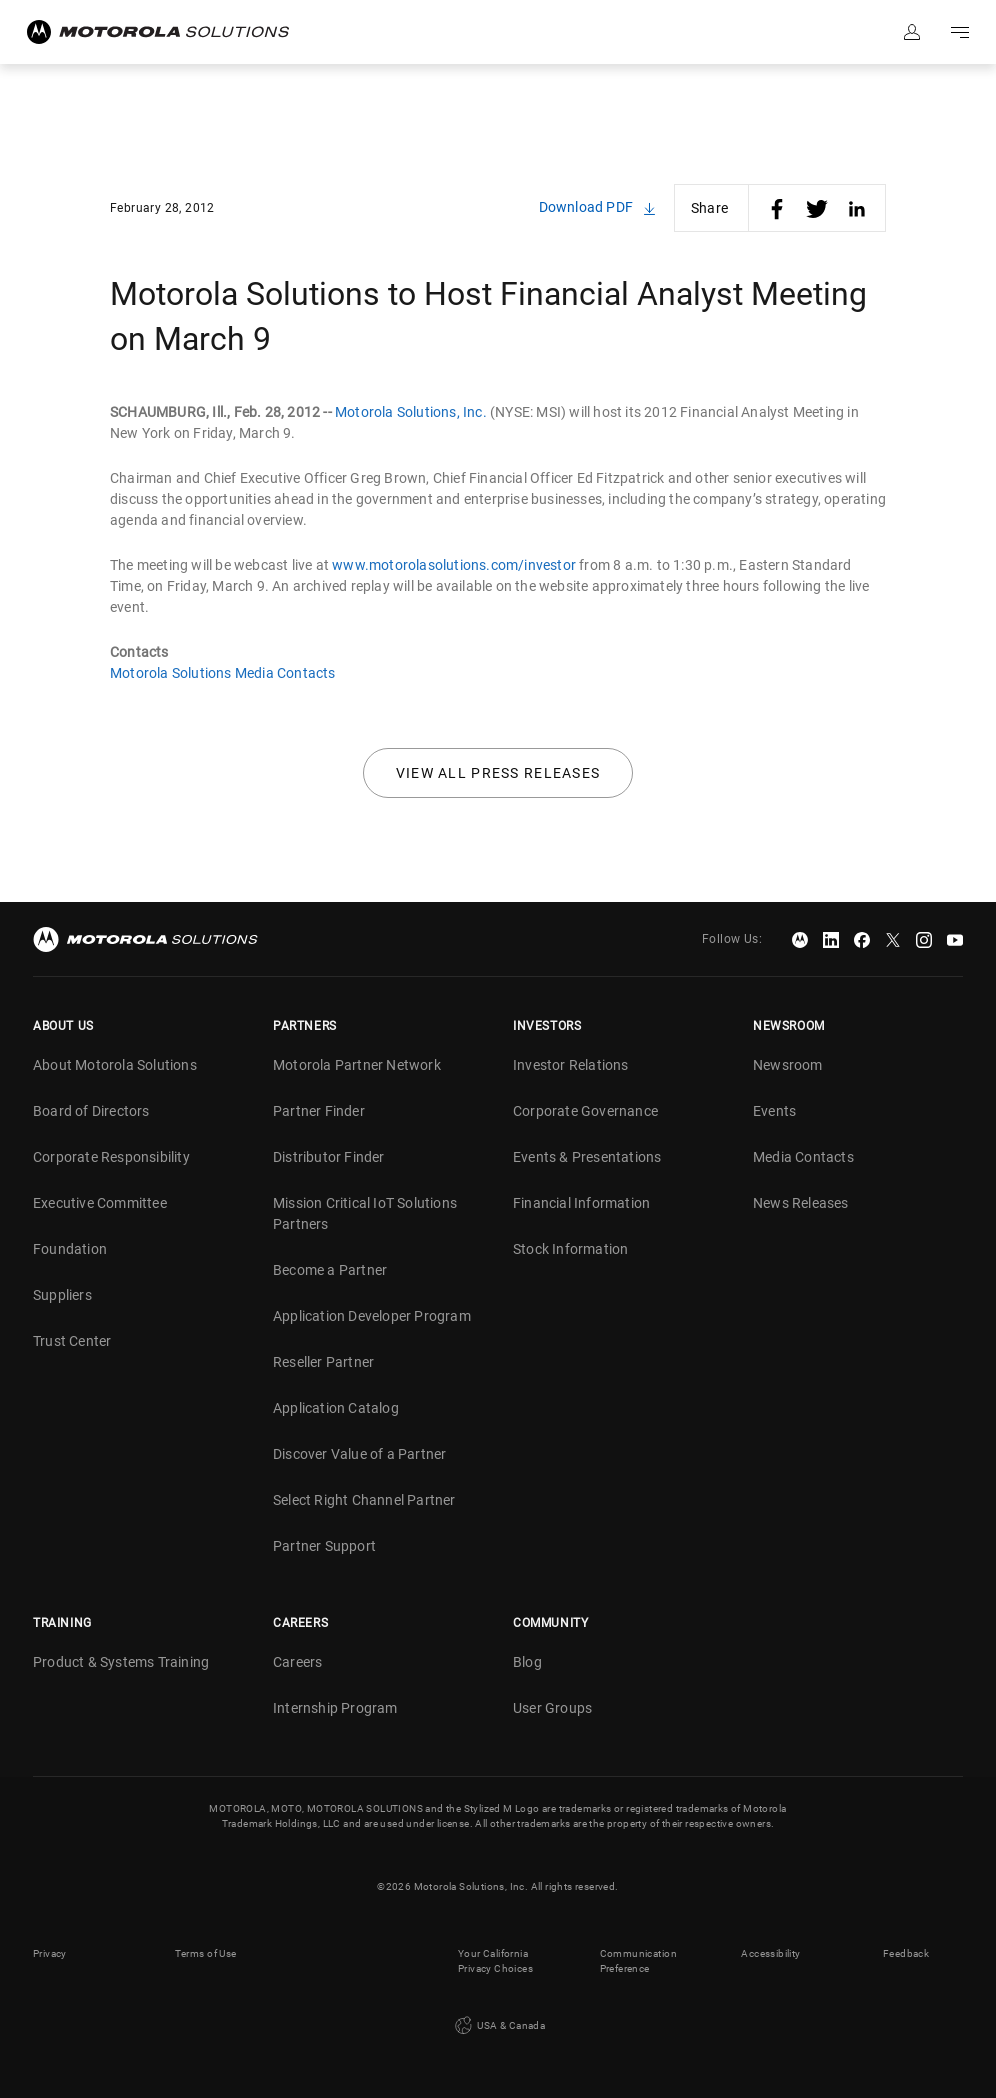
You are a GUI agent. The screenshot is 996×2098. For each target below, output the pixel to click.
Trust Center (72, 1341)
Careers (297, 1662)
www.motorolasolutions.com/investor (454, 565)
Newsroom (788, 1065)
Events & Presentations (587, 1157)
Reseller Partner (323, 1362)
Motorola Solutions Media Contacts (223, 673)
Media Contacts (803, 1157)
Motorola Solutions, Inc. (411, 412)
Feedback (906, 1953)
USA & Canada (498, 2026)
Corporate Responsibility (111, 1157)
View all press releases (498, 773)
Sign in (912, 32)
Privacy (50, 1953)
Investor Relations (571, 1065)
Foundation (70, 1249)
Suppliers (62, 1295)
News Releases (801, 1203)
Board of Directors (91, 1111)
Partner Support (324, 1546)
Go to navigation (960, 32)
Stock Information (570, 1249)
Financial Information (581, 1203)
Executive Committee (100, 1203)
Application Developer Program (372, 1316)
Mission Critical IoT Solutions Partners (365, 1213)
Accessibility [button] (770, 1953)
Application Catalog (336, 1408)
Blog (527, 1662)
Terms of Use (206, 1953)
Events (774, 1111)
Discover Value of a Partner (359, 1454)
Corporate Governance (585, 1111)
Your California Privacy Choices (495, 1961)
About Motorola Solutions (115, 1065)
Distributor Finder (329, 1157)
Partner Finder (319, 1111)
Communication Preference (638, 1961)
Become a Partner (330, 1270)
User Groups (552, 1708)
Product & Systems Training (121, 1662)
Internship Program (335, 1708)
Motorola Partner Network (357, 1065)
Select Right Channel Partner (364, 1500)
